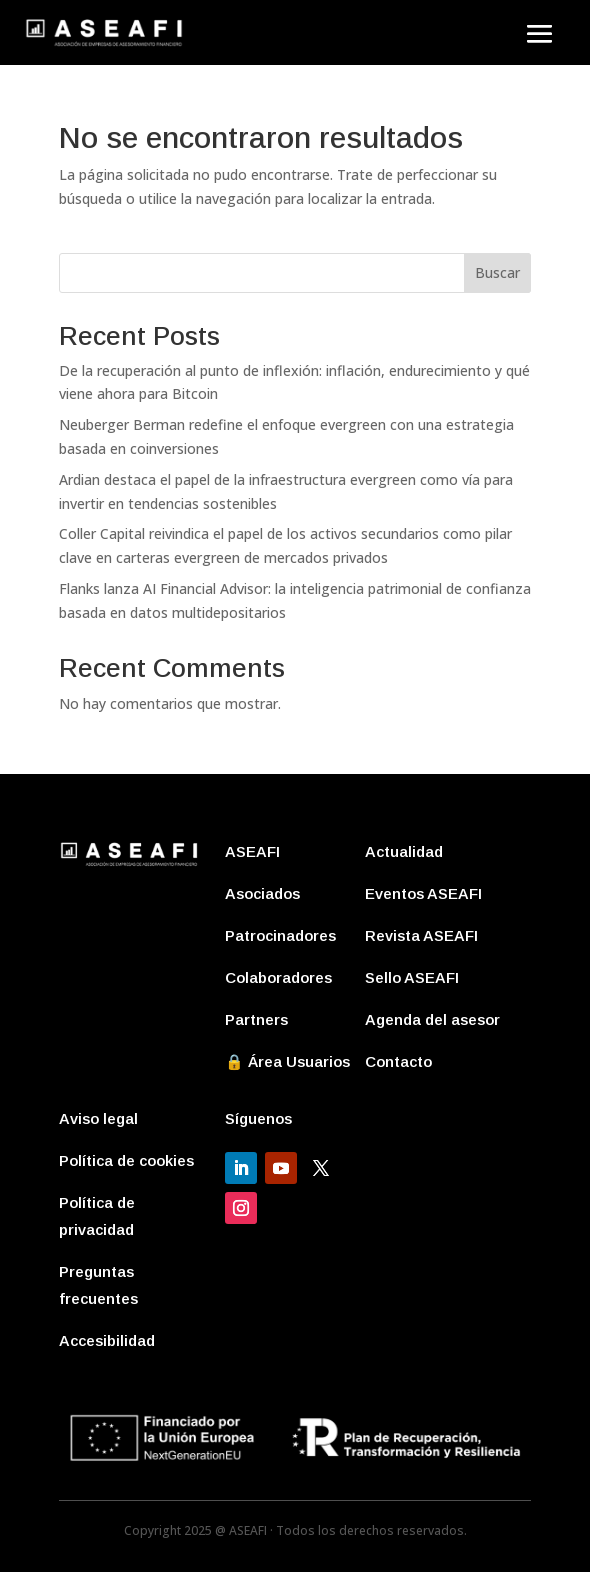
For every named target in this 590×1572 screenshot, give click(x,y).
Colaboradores (278, 977)
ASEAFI (252, 851)
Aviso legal (98, 1118)
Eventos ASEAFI (423, 893)
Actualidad (404, 851)
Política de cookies (126, 1160)
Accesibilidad (107, 1340)
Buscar (497, 272)
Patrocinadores (280, 935)
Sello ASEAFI (412, 977)
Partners (256, 1019)
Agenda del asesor (432, 1019)
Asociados (262, 893)
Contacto (398, 1061)
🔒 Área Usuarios (287, 1061)
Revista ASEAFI (421, 935)
